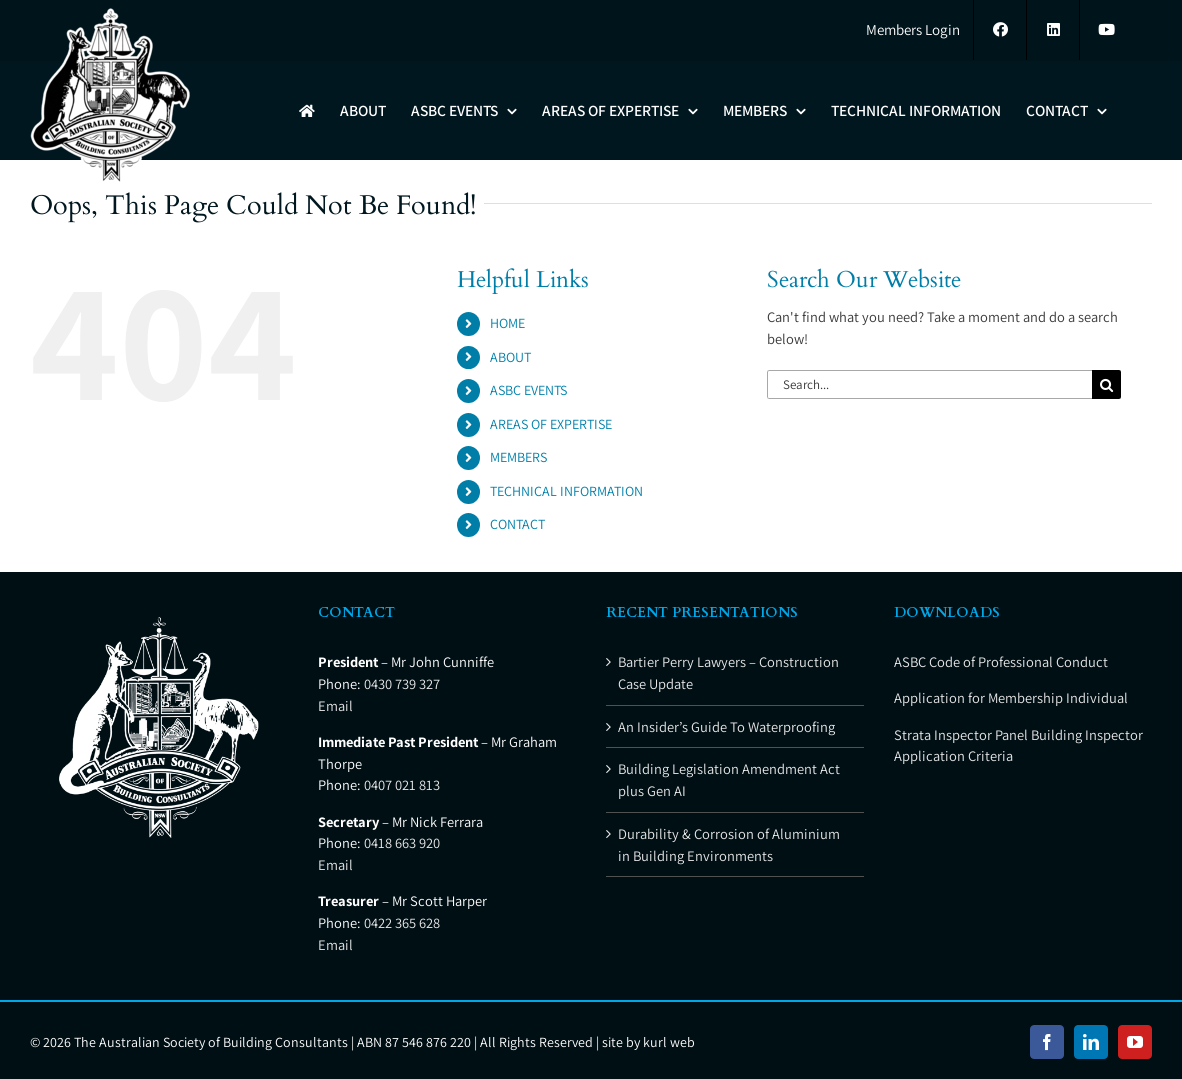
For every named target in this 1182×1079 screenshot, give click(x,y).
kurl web (669, 1042)
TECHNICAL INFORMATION (566, 491)
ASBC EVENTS (528, 390)
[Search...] (929, 384)
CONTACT (517, 524)
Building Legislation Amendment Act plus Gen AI (729, 779)
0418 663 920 (402, 842)
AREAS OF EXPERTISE (551, 424)
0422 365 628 (402, 922)
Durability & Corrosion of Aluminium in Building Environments (729, 844)
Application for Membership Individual (1011, 697)
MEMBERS (518, 457)
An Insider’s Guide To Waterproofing (726, 726)
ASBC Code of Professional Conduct (1001, 661)
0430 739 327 (402, 683)
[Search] (1106, 384)
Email (335, 705)
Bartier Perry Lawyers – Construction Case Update (728, 672)
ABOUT (510, 357)
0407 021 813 (402, 784)
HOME (507, 323)
